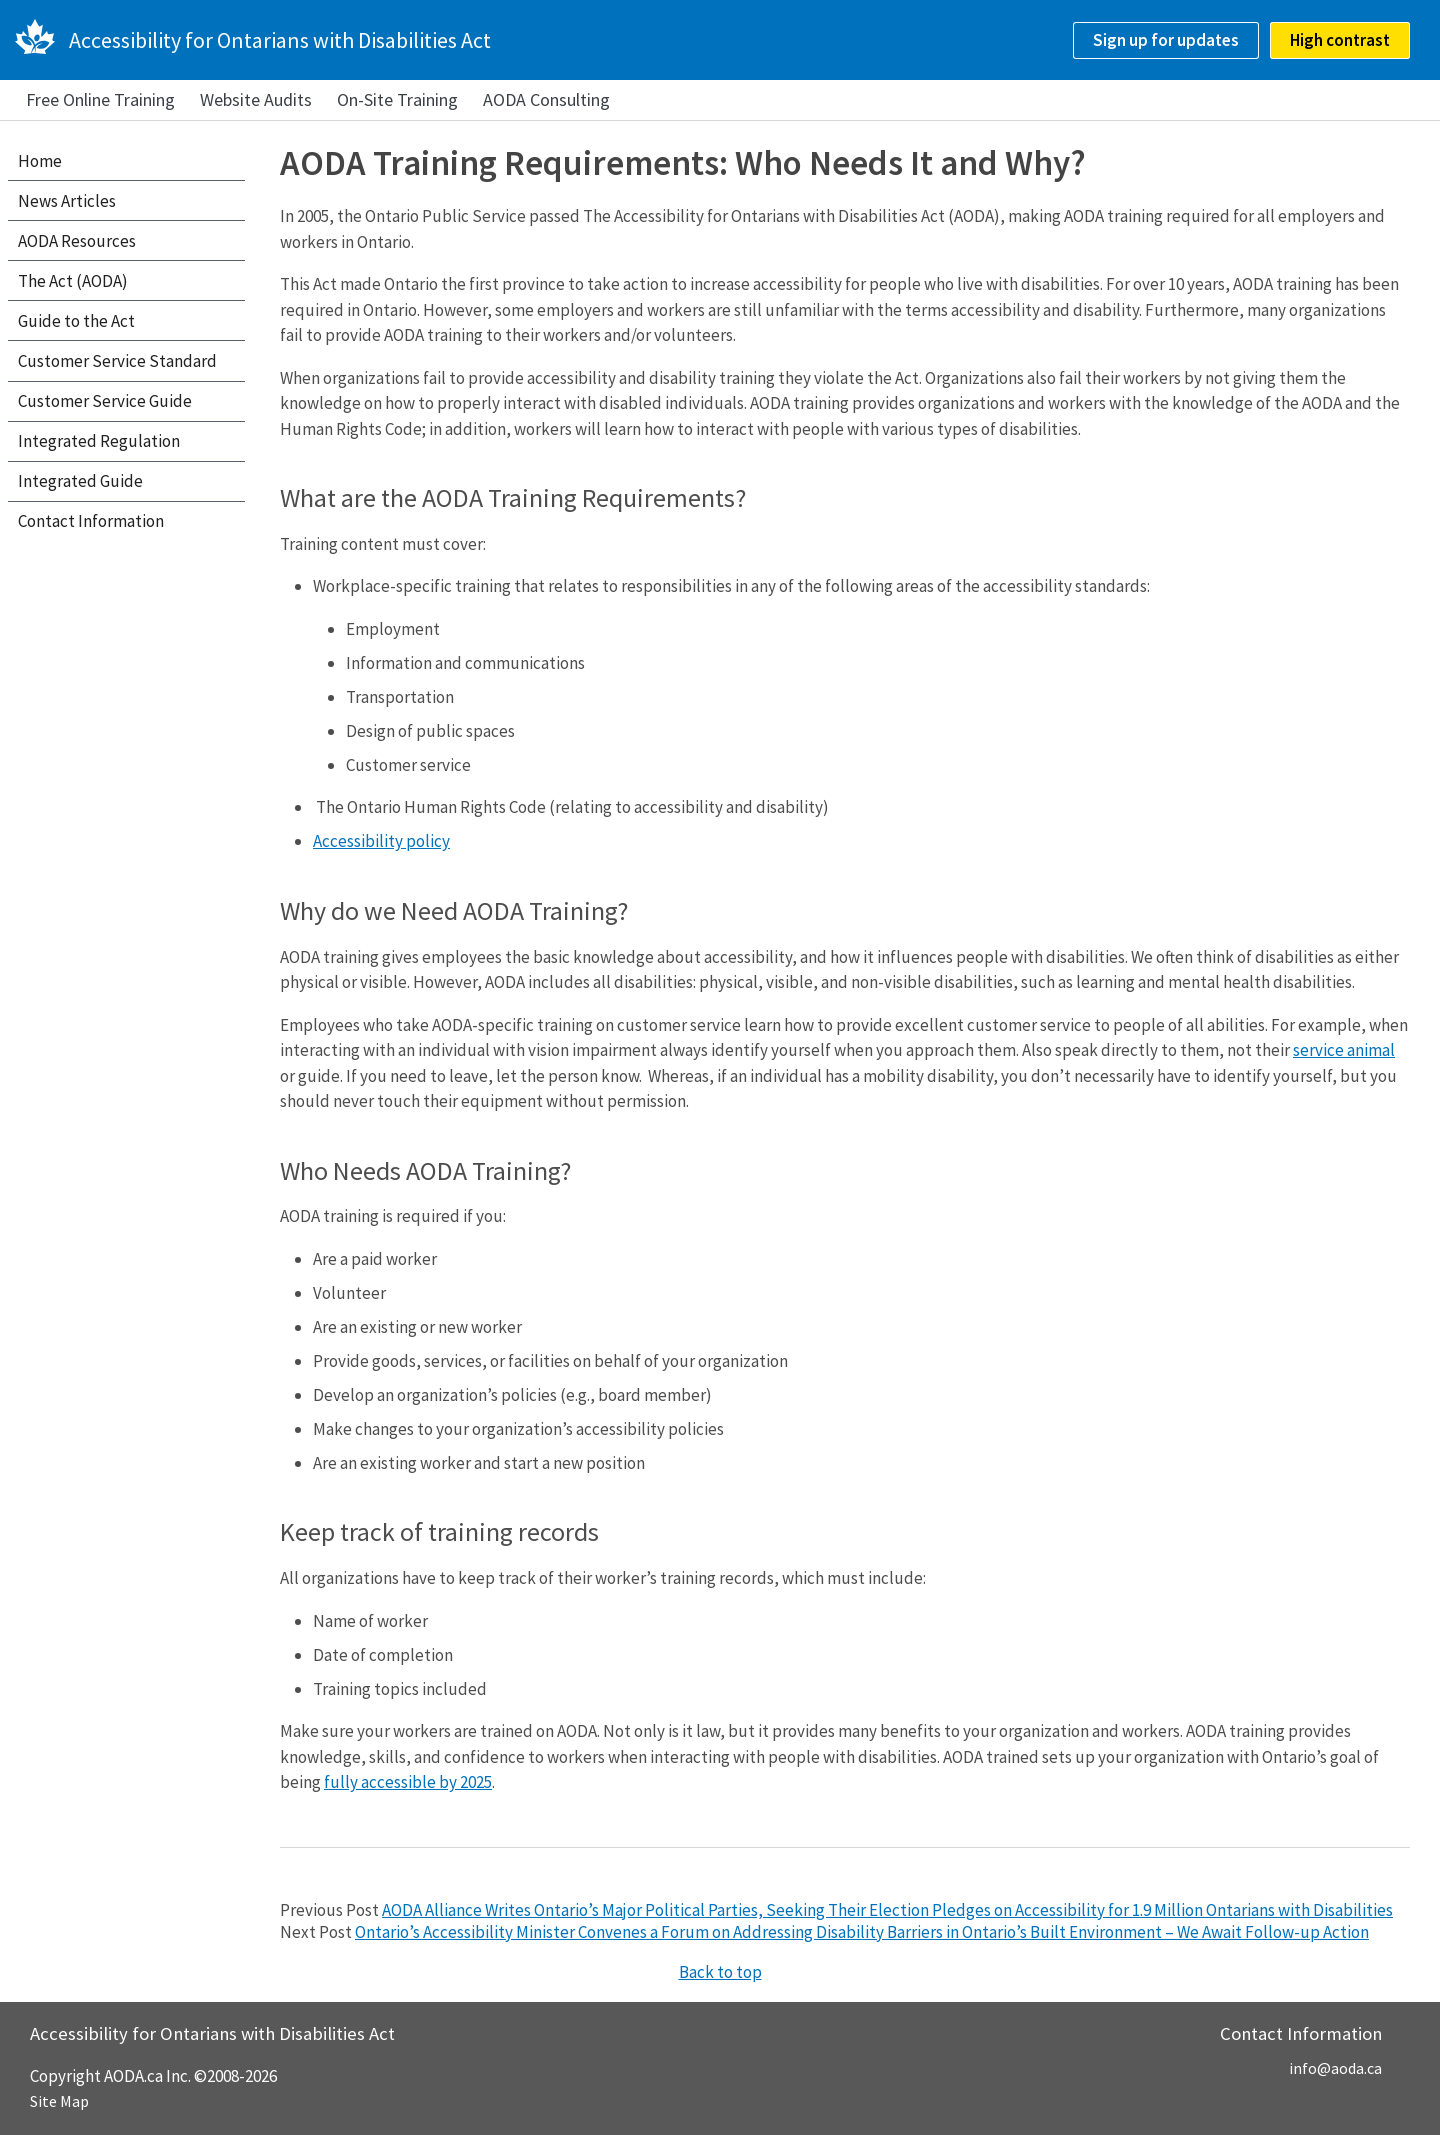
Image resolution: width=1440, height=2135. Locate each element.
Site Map (59, 2101)
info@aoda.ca (1335, 2068)
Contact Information (91, 521)
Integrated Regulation (99, 441)
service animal (1344, 1050)
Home (40, 161)
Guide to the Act (76, 321)
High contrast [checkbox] (1340, 40)
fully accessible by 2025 (408, 1782)
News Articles (67, 201)
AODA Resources (77, 241)
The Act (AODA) (73, 281)
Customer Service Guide (105, 401)
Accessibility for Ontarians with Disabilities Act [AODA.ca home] (280, 40)
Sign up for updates (1166, 40)
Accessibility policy (381, 841)
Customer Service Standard (117, 361)
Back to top (720, 1972)
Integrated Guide (80, 481)
